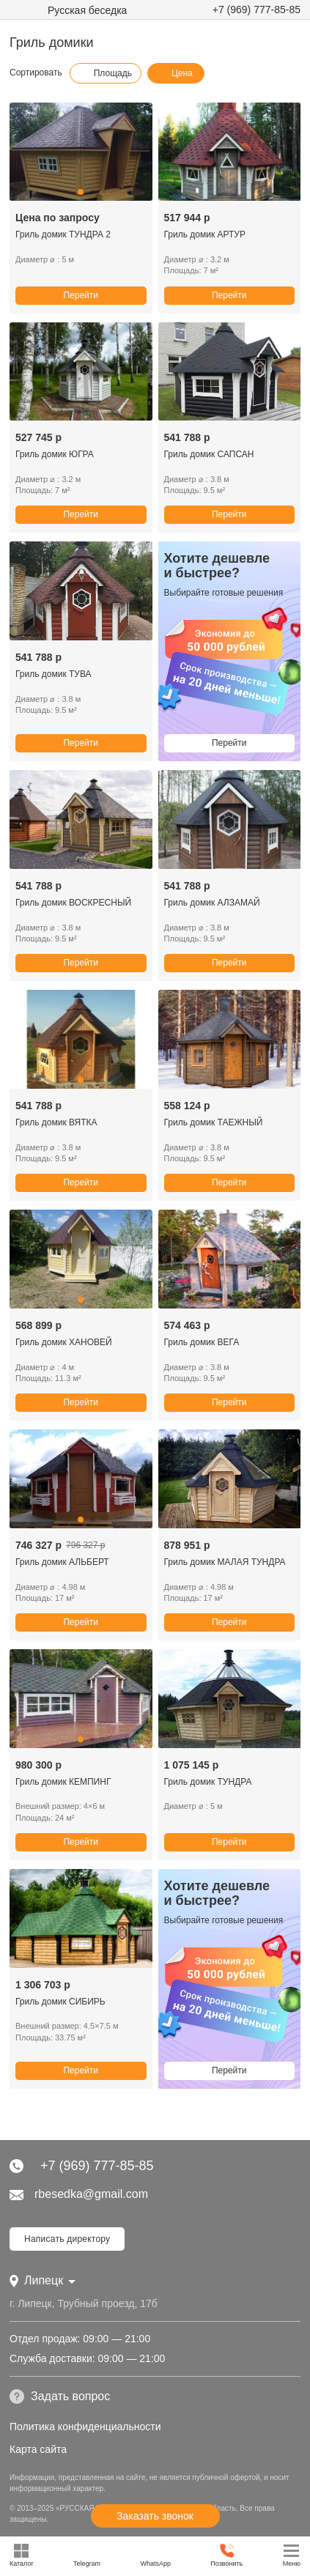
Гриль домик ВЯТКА (56, 1122)
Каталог (22, 2555)
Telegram (86, 2555)
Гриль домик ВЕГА (202, 1342)
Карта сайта (38, 2449)
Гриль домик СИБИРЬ (60, 2001)
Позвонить (226, 2555)
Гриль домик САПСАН (209, 454)
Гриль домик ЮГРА (54, 454)
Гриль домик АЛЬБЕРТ (62, 1562)
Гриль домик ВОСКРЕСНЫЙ (73, 902)
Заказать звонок (155, 2516)
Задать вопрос (60, 2396)
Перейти (80, 295)
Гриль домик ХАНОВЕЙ (63, 1342)
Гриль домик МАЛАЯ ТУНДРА (225, 1562)
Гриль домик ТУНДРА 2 (63, 234)
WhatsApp (155, 2555)
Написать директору (67, 2239)
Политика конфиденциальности (85, 2426)
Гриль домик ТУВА (53, 674)
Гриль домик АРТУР (205, 234)
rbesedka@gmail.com (79, 2194)
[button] (81, 192)
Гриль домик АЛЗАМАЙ (212, 902)
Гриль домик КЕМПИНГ (63, 1782)
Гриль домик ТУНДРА (208, 1782)
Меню (291, 2555)
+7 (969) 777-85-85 (256, 9)
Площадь (105, 73)
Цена (175, 73)
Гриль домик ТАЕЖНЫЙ (213, 1122)
